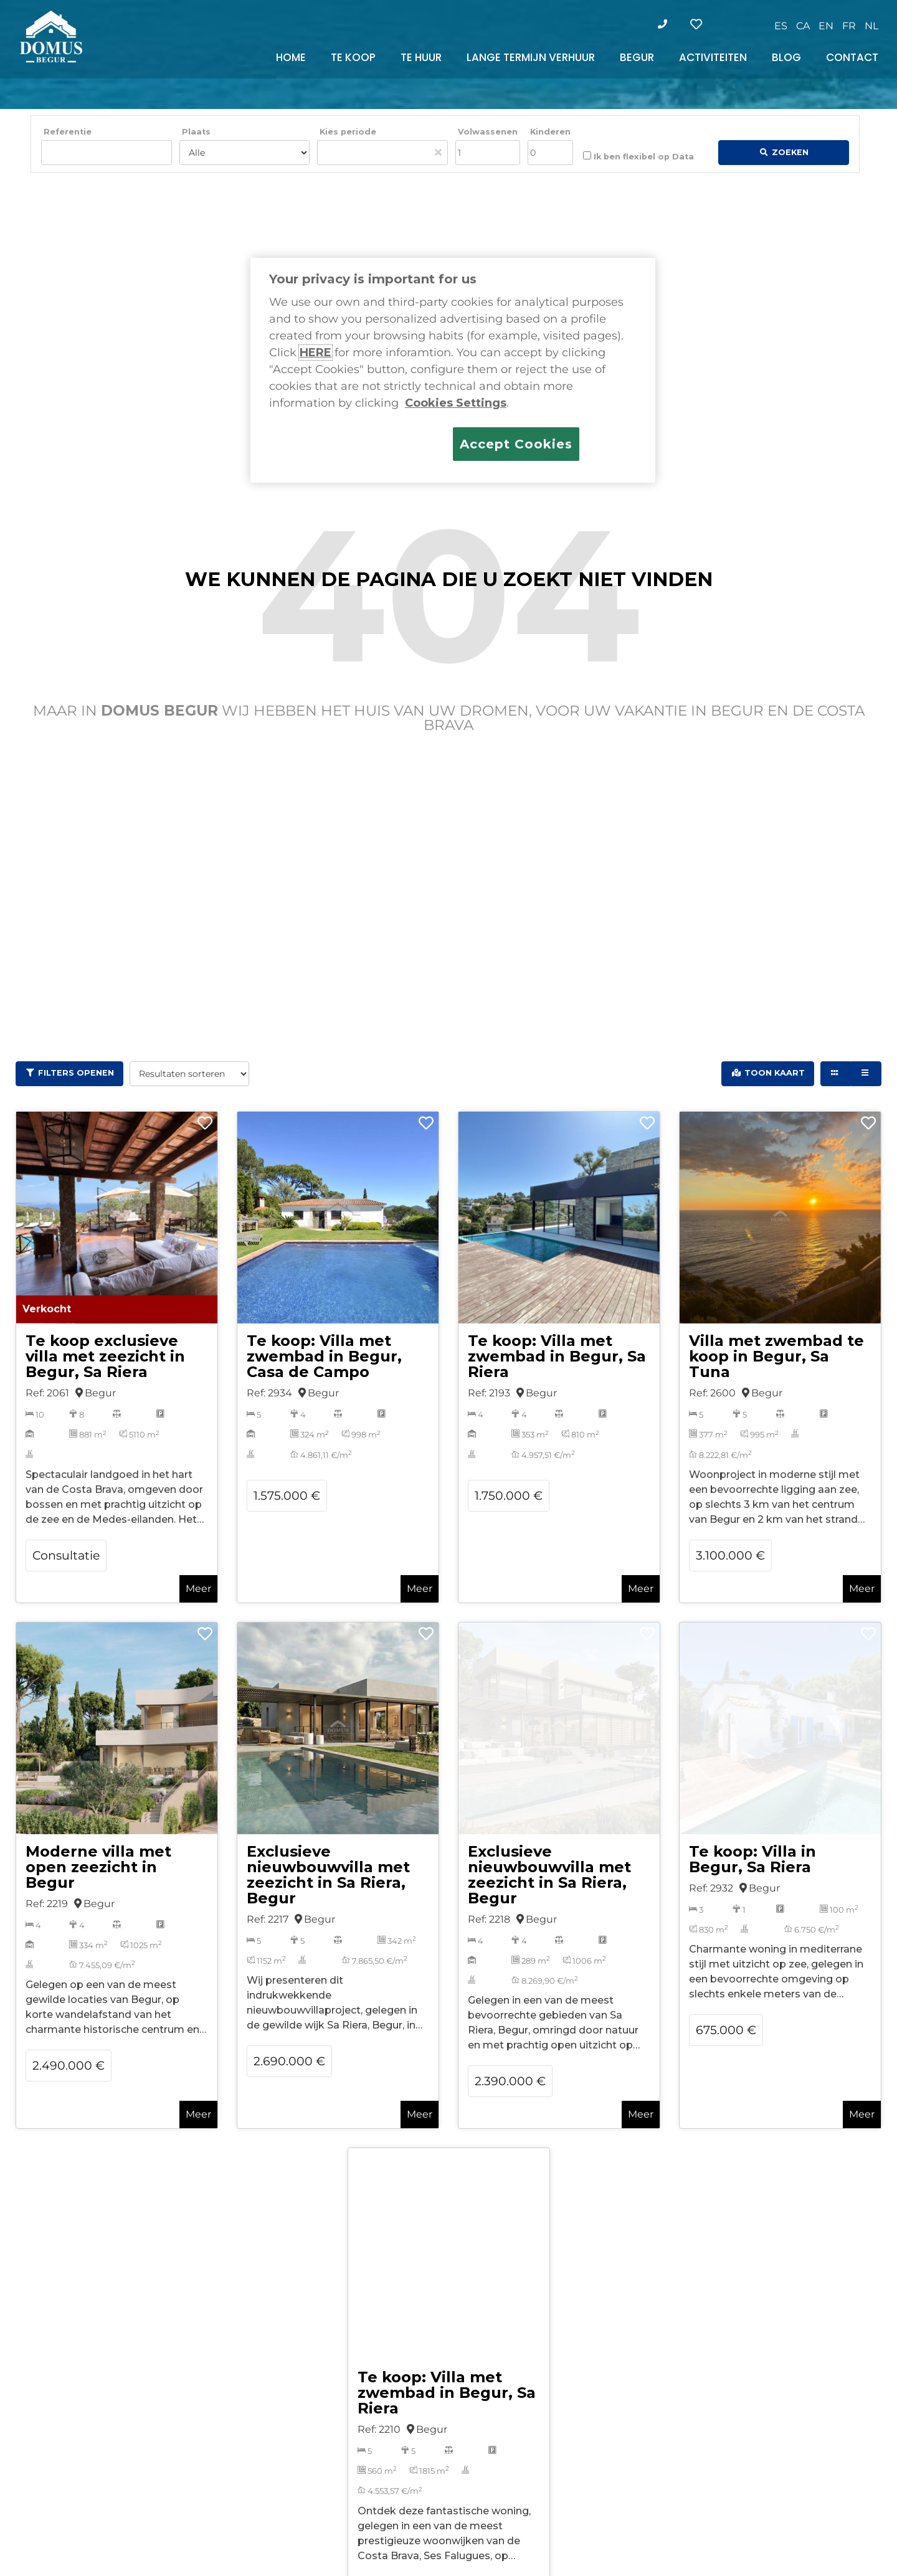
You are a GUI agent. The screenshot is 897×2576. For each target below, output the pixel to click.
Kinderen (550, 131)
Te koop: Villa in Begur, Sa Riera (752, 1859)
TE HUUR (421, 57)
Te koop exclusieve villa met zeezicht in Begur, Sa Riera (105, 1356)
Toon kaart (774, 1072)
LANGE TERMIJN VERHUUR (531, 57)
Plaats (196, 131)
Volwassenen (488, 131)
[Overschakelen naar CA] (803, 26)
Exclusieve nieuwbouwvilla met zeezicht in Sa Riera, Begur (328, 1874)
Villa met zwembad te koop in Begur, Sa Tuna (776, 1356)
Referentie (68, 131)
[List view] (866, 1073)
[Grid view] (835, 1073)
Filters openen (76, 1072)
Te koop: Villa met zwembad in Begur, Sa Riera (557, 1356)
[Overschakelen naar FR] (849, 26)
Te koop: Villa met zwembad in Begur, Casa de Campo (324, 1356)
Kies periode (348, 131)
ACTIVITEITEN (713, 57)
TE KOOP (353, 57)
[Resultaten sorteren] (189, 1073)
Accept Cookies (516, 444)
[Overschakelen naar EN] (826, 26)
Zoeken (790, 152)
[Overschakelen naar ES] (781, 26)
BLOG (786, 57)
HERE (315, 352)
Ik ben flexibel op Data (638, 156)
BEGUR (637, 57)
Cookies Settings (455, 403)
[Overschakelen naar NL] (871, 26)
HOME (291, 57)
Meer (198, 1588)
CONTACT (852, 57)
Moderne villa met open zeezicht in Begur (98, 1867)
